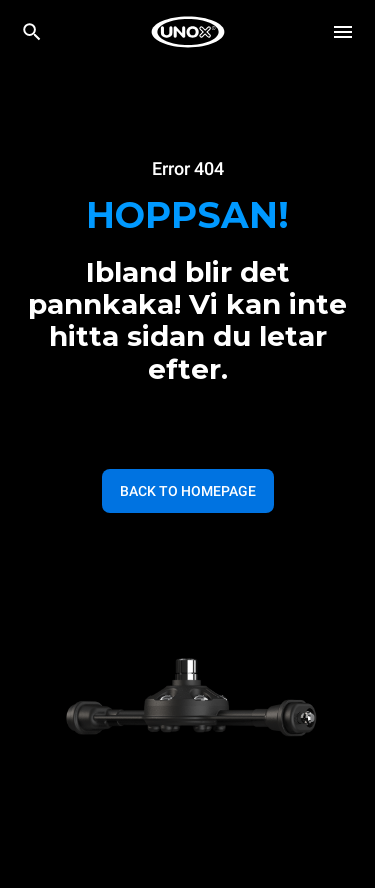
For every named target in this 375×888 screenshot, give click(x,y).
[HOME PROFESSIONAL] (188, 32)
